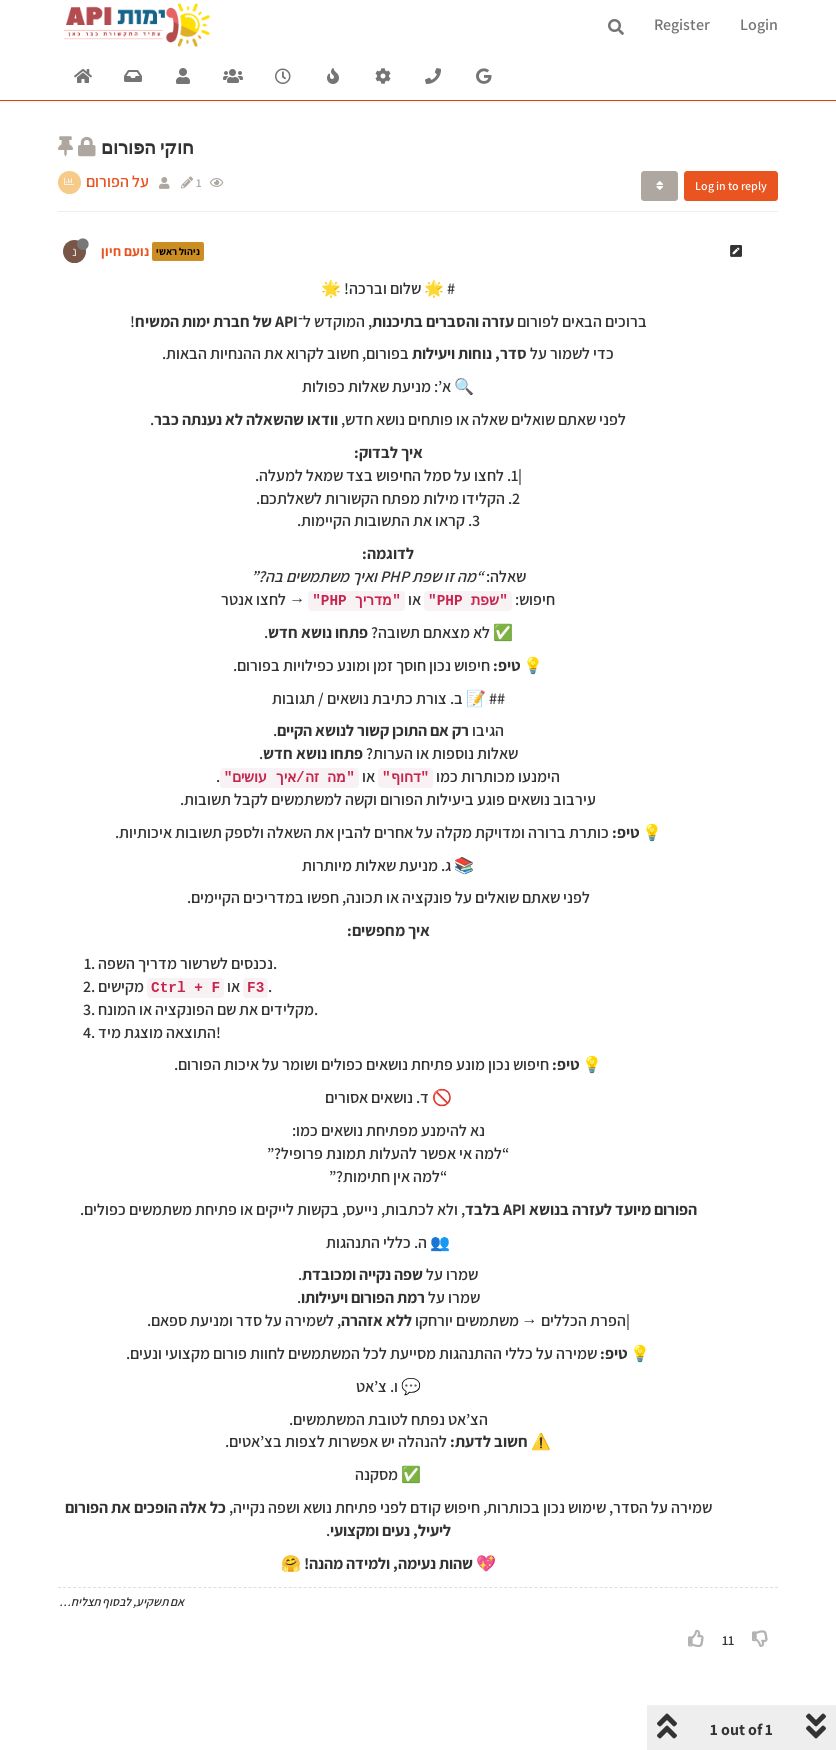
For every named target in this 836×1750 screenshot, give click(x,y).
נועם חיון (125, 251)
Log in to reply (731, 185)
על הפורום (117, 181)
